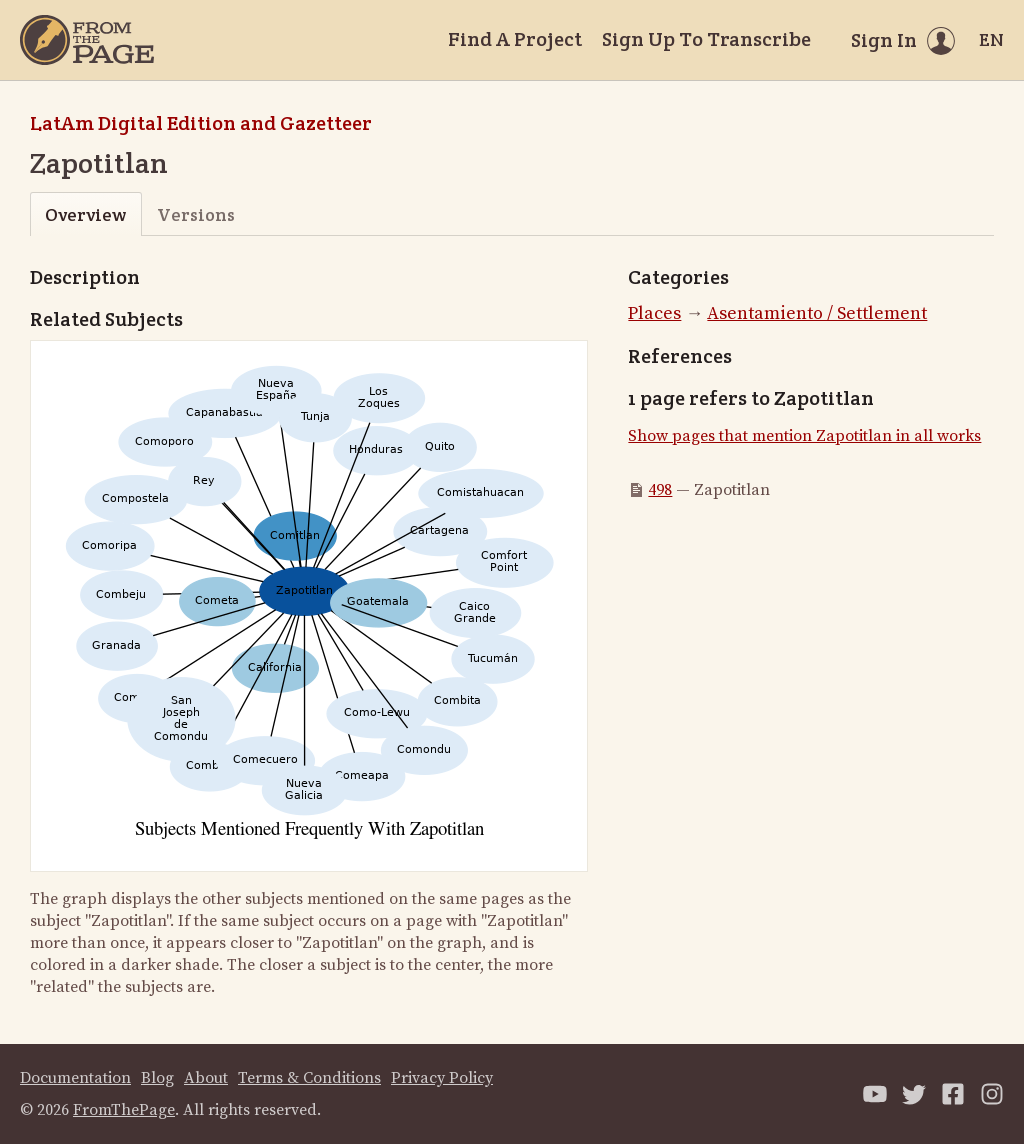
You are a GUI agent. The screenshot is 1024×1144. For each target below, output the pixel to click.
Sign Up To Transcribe (706, 39)
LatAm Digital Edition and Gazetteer (201, 123)
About (206, 1078)
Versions (196, 214)
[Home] (87, 40)
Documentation (75, 1078)
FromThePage (124, 1110)
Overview (85, 214)
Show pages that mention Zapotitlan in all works (804, 436)
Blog (157, 1078)
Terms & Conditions (309, 1078)
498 (660, 490)
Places (654, 313)
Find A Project (515, 39)
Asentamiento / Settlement (817, 313)
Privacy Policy (442, 1078)
